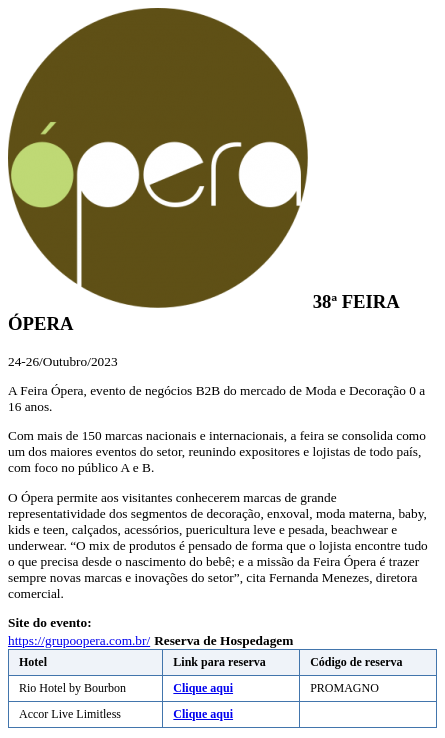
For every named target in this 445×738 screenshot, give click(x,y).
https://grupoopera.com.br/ (79, 640)
